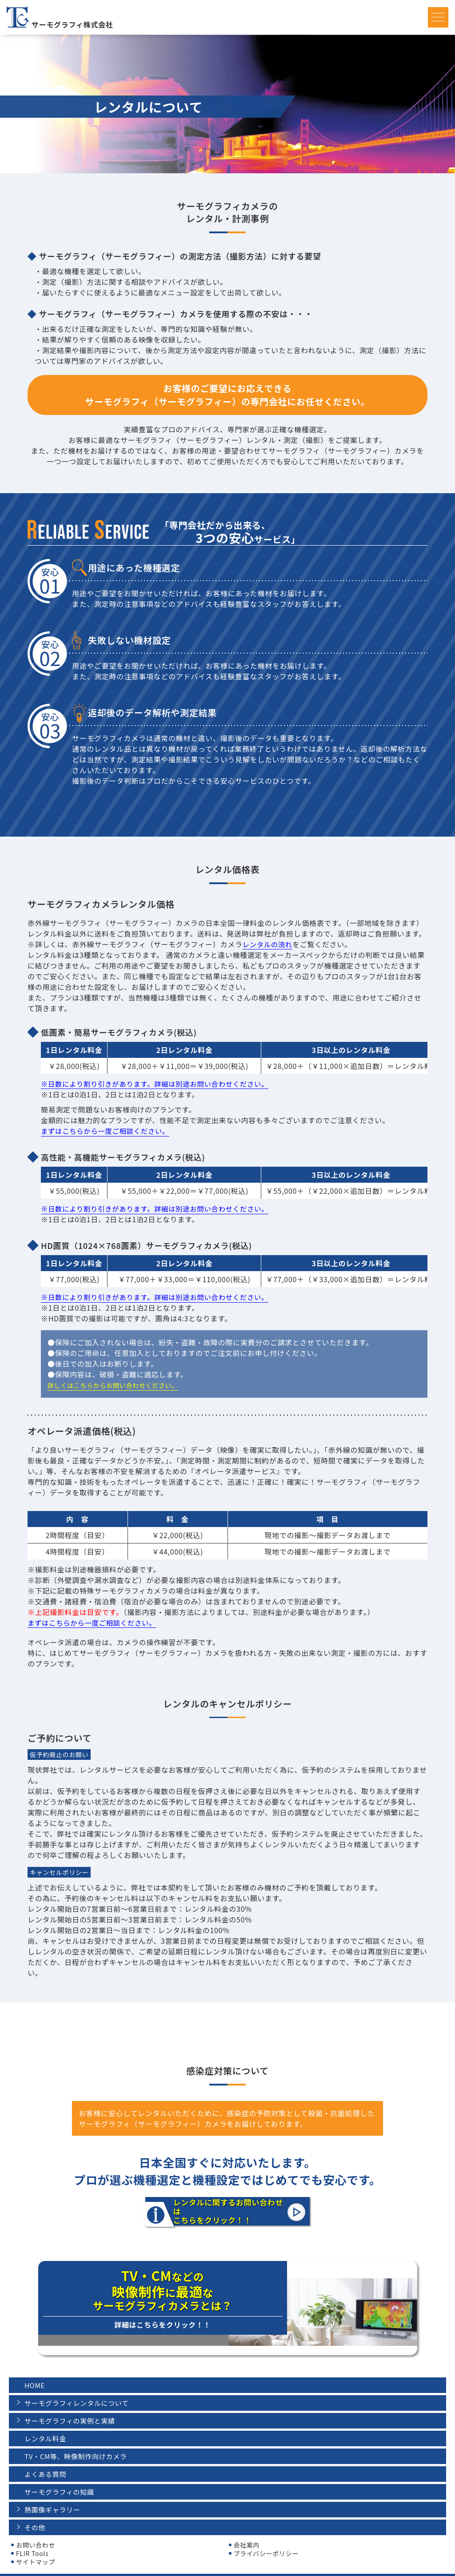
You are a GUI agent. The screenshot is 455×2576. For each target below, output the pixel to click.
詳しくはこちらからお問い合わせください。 (113, 1385)
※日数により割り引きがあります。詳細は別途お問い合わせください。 (159, 1083)
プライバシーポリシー (266, 2537)
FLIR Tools (32, 2537)
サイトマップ (35, 2545)
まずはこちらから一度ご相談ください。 (108, 1130)
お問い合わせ (35, 2528)
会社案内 (247, 2528)
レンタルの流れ (269, 944)
